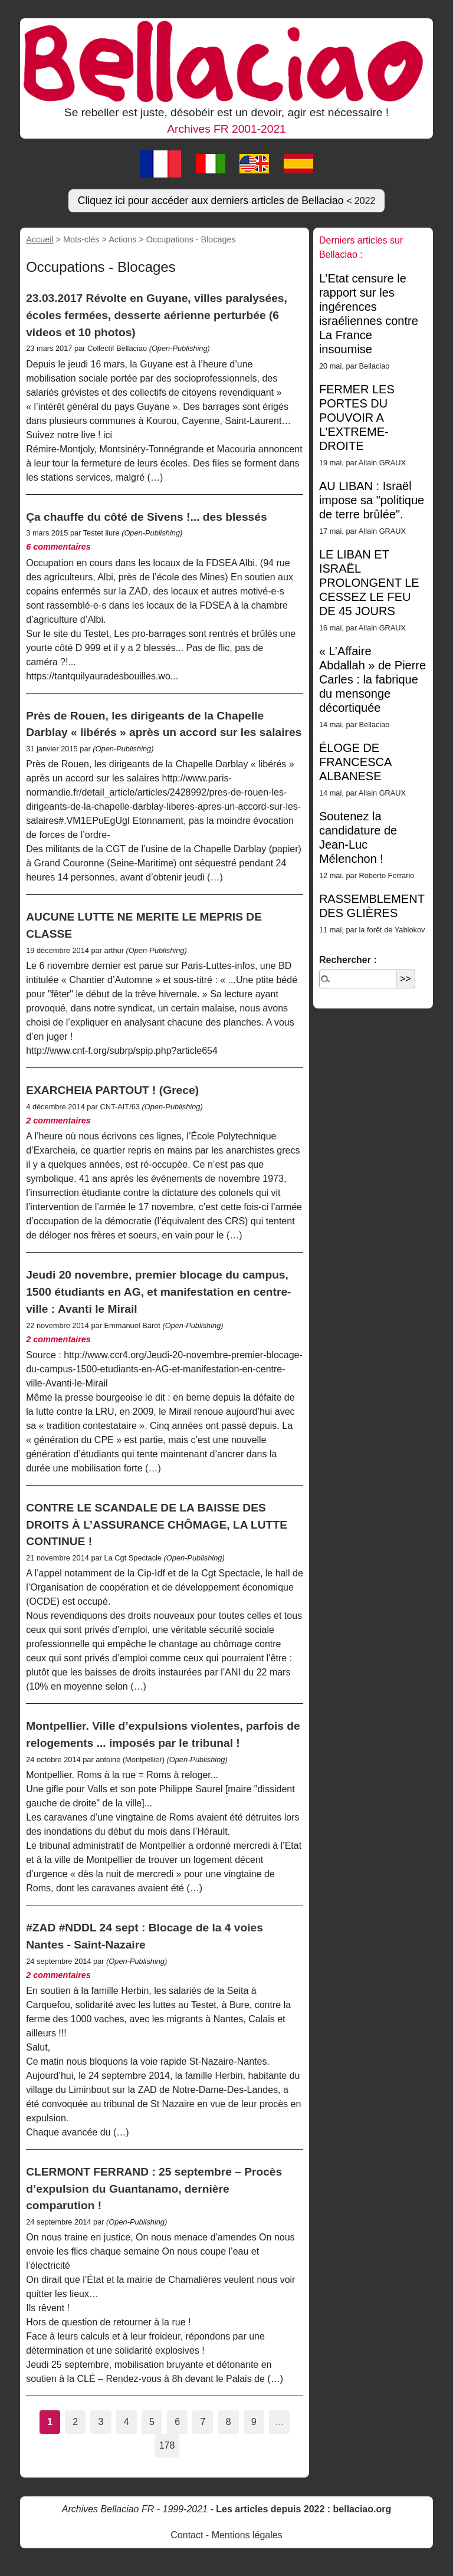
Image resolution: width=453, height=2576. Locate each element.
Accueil (39, 239)
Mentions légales (247, 2535)
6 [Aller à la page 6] (177, 2422)
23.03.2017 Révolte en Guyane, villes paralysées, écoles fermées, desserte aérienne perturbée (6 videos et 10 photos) (156, 315)
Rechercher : (348, 960)
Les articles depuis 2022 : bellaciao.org (303, 2509)
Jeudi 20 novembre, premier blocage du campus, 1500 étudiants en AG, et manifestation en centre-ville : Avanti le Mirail (158, 1292)
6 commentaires (58, 546)
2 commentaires (58, 1120)
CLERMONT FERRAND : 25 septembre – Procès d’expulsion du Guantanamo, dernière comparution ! (154, 2189)
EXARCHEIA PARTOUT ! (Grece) (112, 1090)
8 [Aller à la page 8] (228, 2422)
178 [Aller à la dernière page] (167, 2445)
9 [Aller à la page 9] (254, 2422)
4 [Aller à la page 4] (126, 2422)
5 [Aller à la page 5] (152, 2422)
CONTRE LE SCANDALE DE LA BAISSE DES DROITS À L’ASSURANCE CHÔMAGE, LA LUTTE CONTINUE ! (156, 1524)
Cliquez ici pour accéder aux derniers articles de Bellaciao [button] (227, 200)
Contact (186, 2535)
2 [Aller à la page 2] (75, 2422)
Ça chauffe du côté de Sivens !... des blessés (146, 517)
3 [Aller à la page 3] (101, 2422)
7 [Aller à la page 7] (202, 2422)
